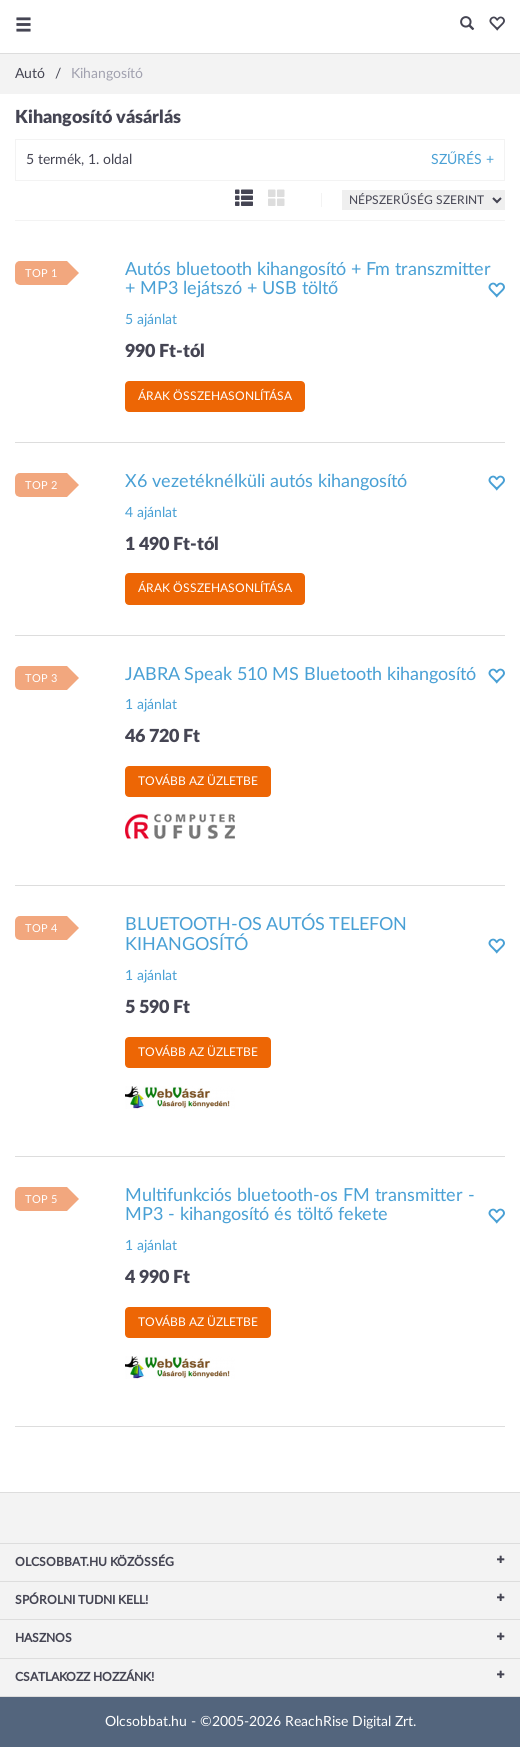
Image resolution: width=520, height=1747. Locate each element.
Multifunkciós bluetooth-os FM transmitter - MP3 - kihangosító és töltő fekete (300, 1206)
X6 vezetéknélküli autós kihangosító (266, 482)
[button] (491, 25)
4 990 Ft (157, 1278)
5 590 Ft (157, 1008)
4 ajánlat (151, 513)
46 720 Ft (162, 737)
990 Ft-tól (165, 352)
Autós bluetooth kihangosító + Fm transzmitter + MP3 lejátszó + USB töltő (308, 280)
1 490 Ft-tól (172, 545)
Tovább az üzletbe (198, 781)
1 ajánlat (151, 705)
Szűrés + (462, 160)
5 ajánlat (151, 320)
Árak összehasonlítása (215, 396)
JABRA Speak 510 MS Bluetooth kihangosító (300, 675)
